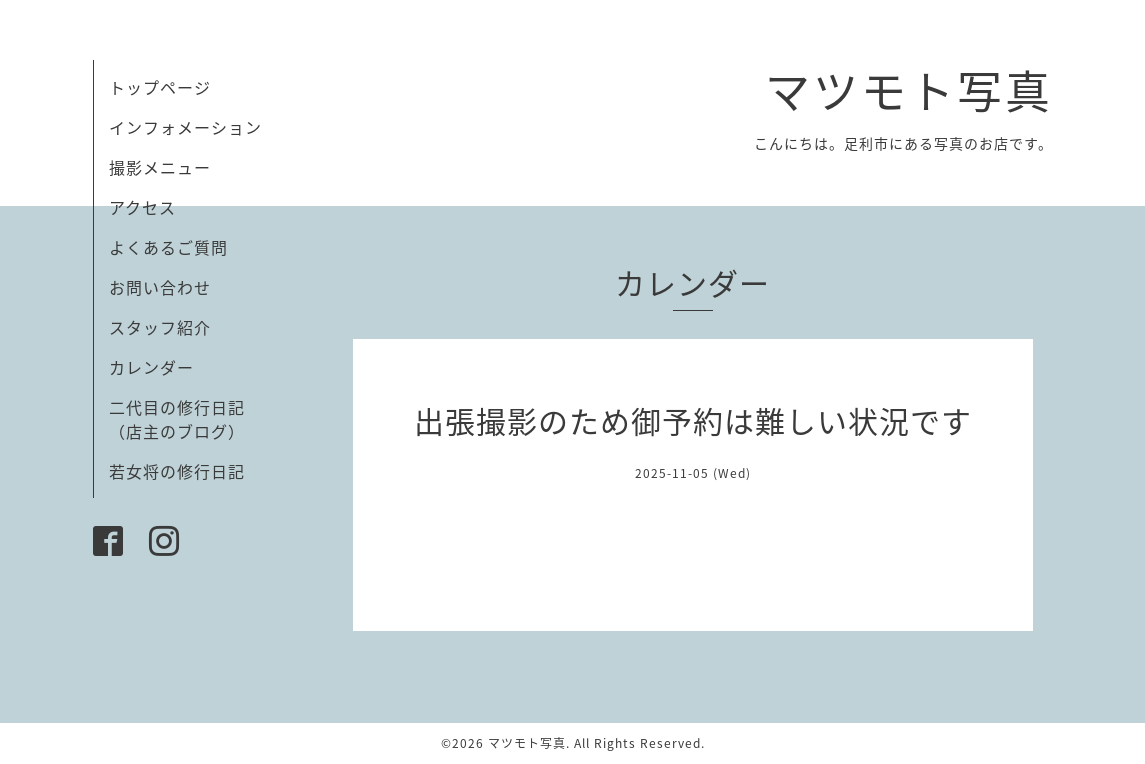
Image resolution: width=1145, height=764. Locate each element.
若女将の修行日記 (177, 471)
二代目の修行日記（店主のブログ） (177, 419)
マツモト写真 (909, 90)
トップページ (160, 87)
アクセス (142, 207)
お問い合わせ (160, 287)
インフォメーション (185, 127)
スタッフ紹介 (160, 327)
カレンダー (151, 367)
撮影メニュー (160, 167)
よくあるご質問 (168, 247)
